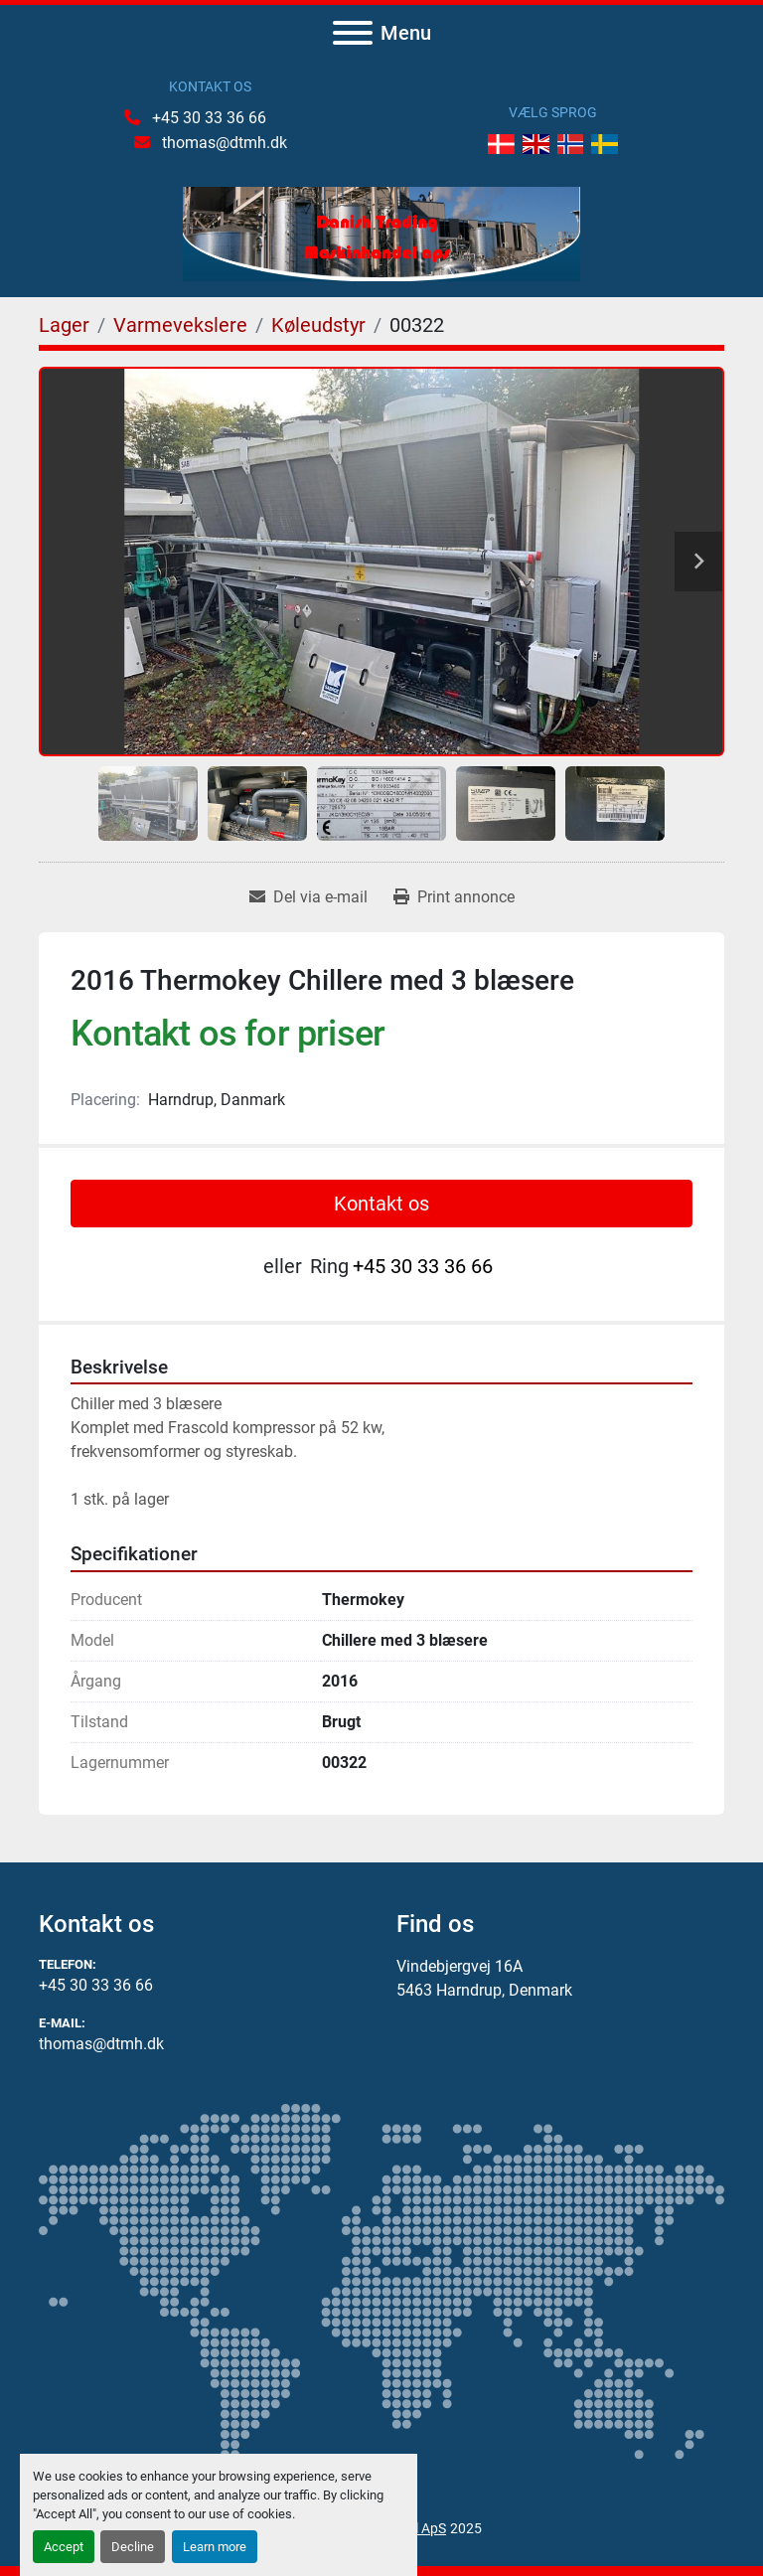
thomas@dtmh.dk (222, 142)
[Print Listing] (454, 897)
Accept (63, 2546)
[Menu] (353, 33)
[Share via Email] (308, 897)
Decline (132, 2546)
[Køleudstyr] (318, 325)
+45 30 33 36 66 (207, 117)
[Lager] (64, 325)
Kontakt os (381, 1203)
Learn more (214, 2546)
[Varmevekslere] (180, 325)
